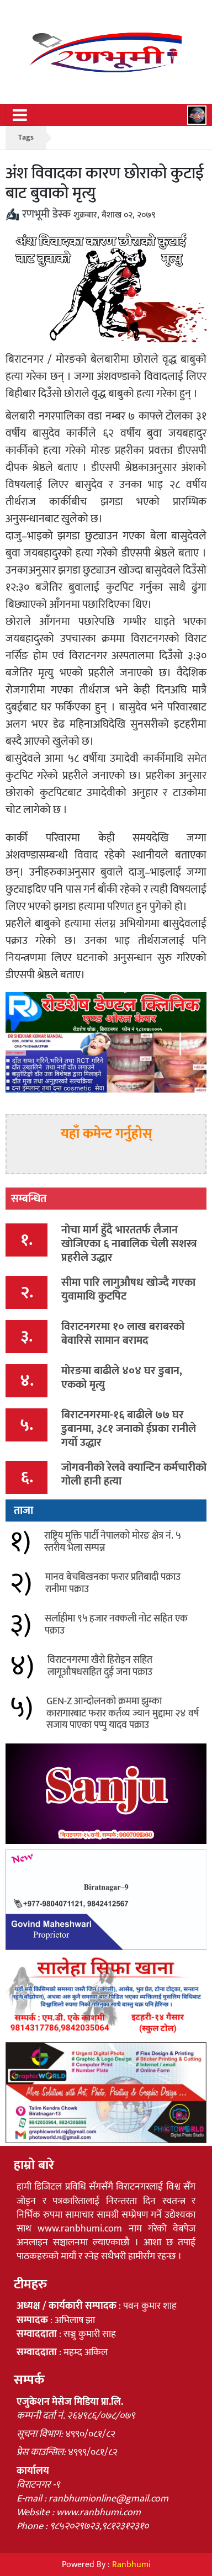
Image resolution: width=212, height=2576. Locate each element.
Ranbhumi (131, 2564)
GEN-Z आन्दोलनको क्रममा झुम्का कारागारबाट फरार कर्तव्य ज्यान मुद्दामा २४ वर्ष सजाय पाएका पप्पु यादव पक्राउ (122, 1713)
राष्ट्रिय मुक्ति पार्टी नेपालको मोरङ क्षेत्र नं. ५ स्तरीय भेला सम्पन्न (112, 1542)
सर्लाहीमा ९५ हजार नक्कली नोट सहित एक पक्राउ (116, 1624)
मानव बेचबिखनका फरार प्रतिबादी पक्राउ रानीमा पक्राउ (113, 1583)
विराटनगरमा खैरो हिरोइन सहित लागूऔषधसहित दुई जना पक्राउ (99, 1666)
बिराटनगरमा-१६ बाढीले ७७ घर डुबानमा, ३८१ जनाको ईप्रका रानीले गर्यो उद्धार (128, 1429)
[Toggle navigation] (20, 115)
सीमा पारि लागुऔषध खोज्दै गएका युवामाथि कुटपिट (128, 1289)
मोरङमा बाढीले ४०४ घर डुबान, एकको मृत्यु (121, 1377)
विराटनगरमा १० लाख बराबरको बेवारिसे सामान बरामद (122, 1333)
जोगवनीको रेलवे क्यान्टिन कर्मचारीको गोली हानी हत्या (133, 1474)
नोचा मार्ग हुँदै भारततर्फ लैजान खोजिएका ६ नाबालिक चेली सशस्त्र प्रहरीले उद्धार (129, 1244)
